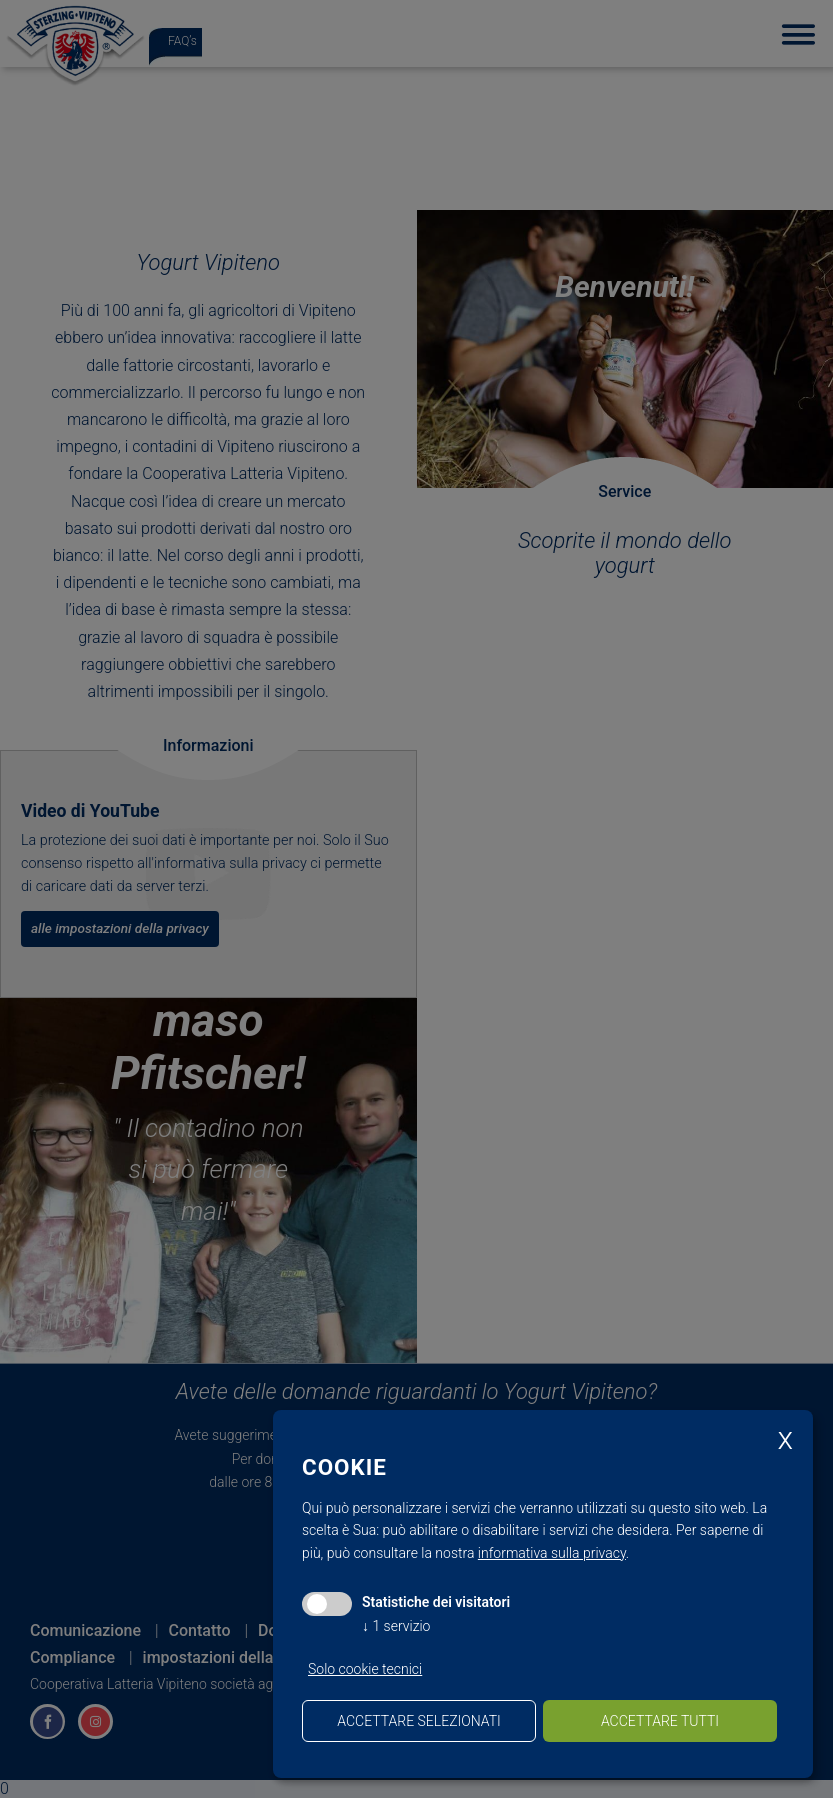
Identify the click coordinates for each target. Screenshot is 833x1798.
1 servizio (396, 1626)
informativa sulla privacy (552, 1553)
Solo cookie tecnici (365, 1669)
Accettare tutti (660, 1721)
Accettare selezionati (418, 1721)
